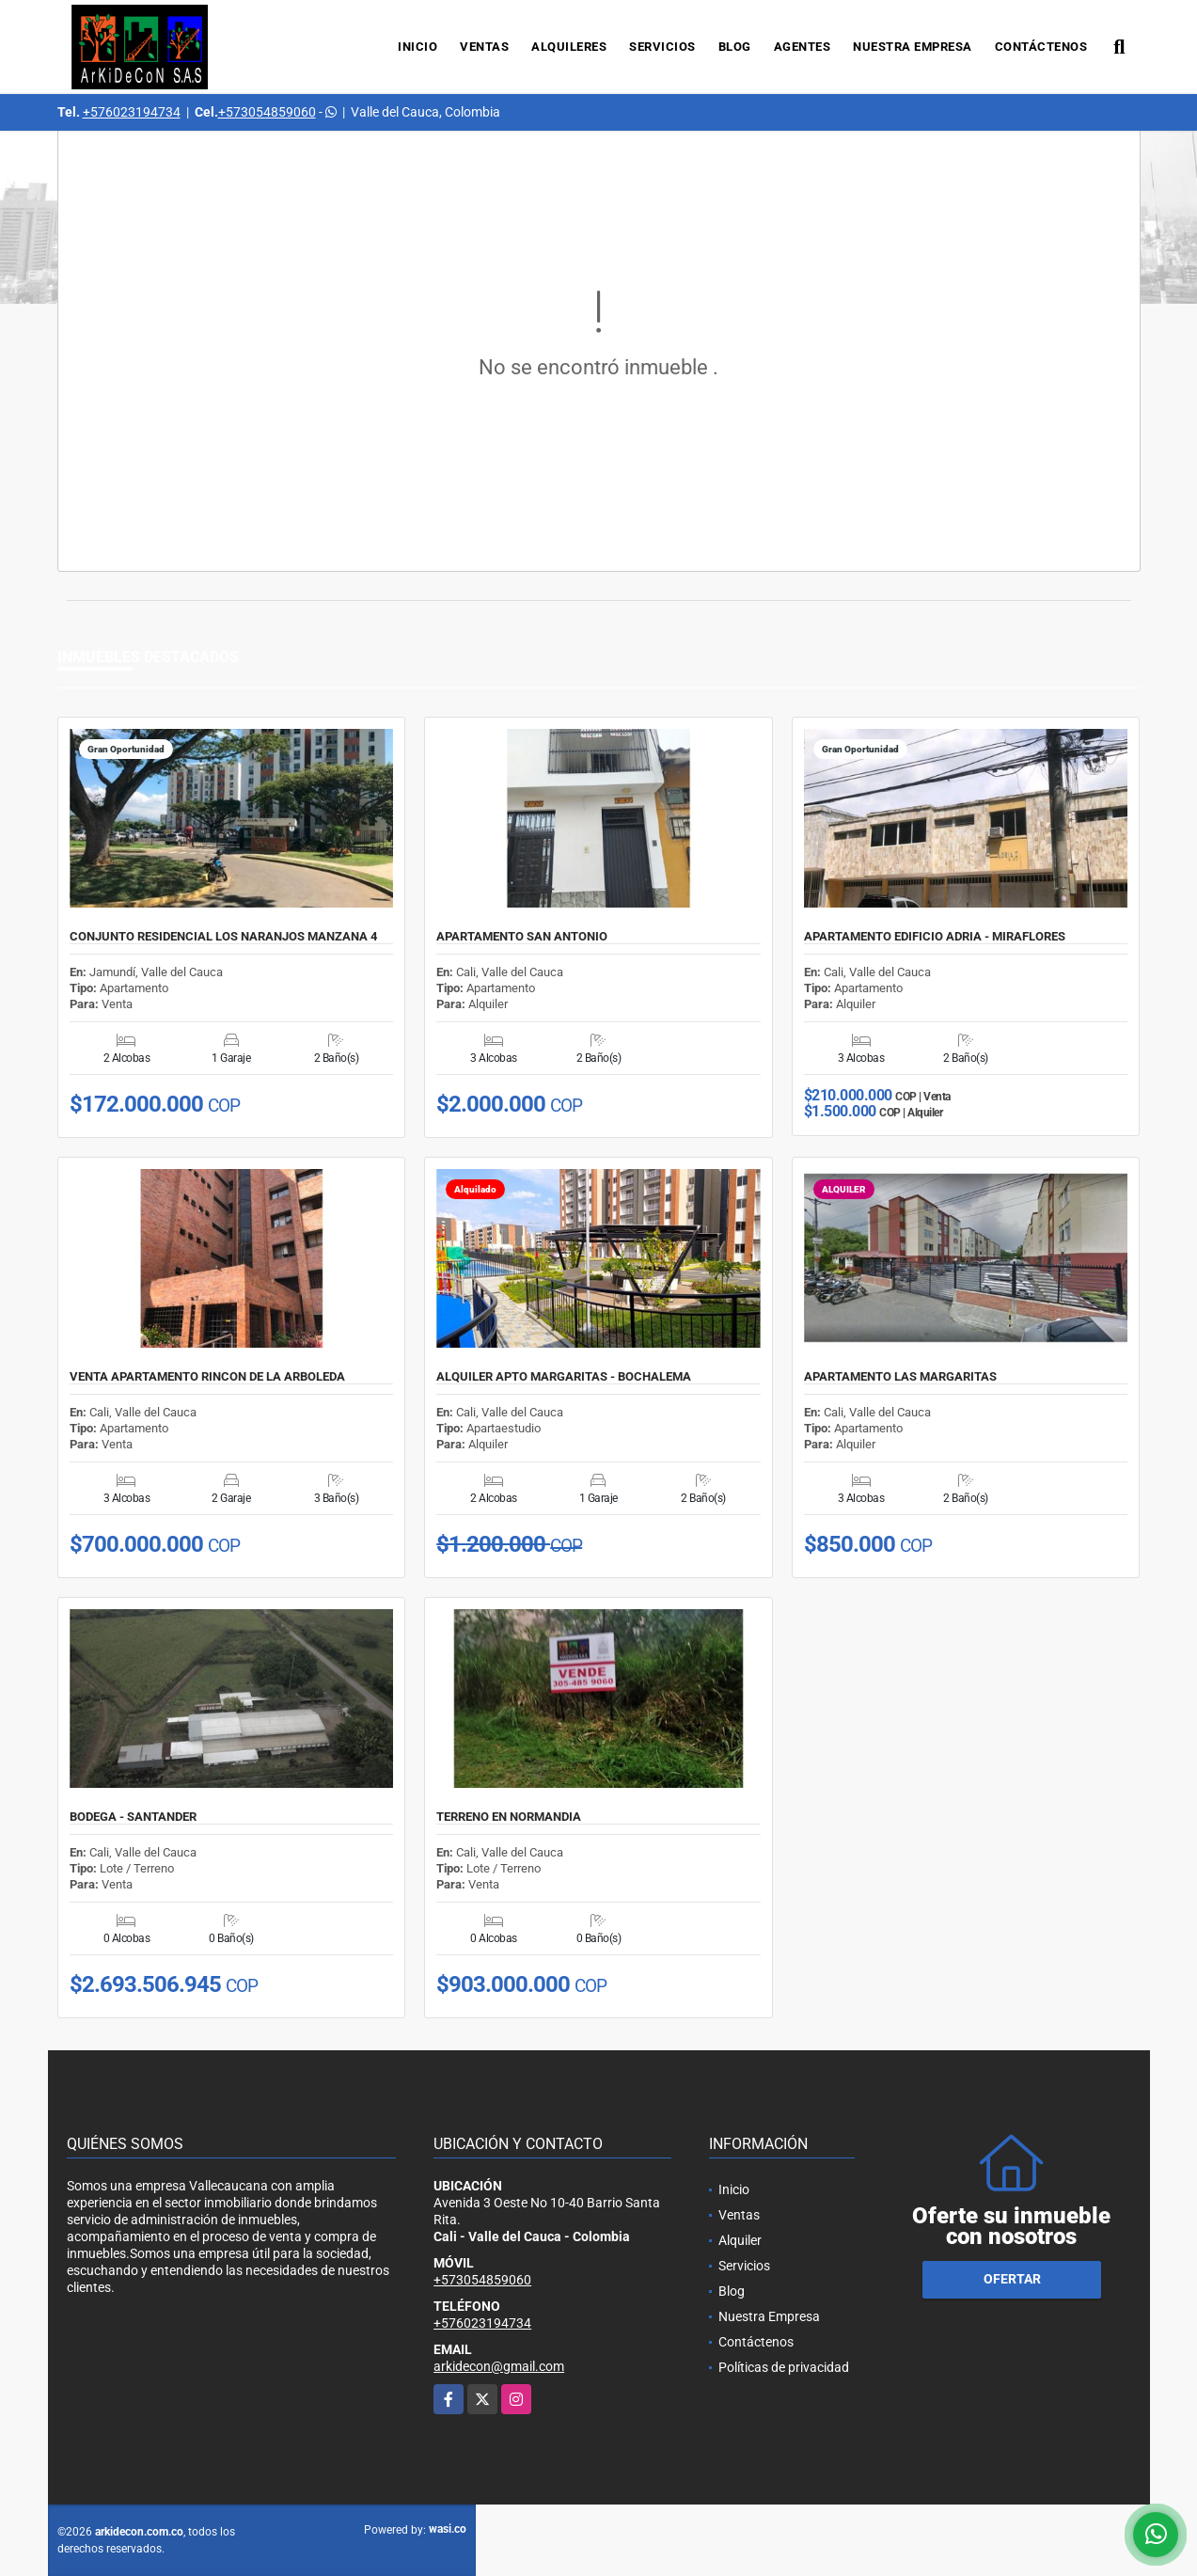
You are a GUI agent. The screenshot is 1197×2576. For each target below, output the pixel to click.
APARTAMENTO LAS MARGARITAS (900, 1376)
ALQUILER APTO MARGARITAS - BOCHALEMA (563, 1376)
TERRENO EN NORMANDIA (508, 1817)
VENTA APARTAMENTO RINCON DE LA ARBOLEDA (207, 1376)
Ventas (484, 47)
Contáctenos (1041, 47)
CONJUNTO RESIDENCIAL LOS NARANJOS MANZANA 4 (223, 936)
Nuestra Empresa (912, 47)
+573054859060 (267, 111)
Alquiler (740, 2240)
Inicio (417, 47)
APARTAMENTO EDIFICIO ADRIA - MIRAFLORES (934, 936)
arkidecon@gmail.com (498, 2366)
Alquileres (568, 47)
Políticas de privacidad (783, 2367)
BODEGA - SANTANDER (133, 1817)
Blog (734, 47)
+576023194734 (132, 111)
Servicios (662, 47)
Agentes (802, 47)
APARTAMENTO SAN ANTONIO (521, 936)
